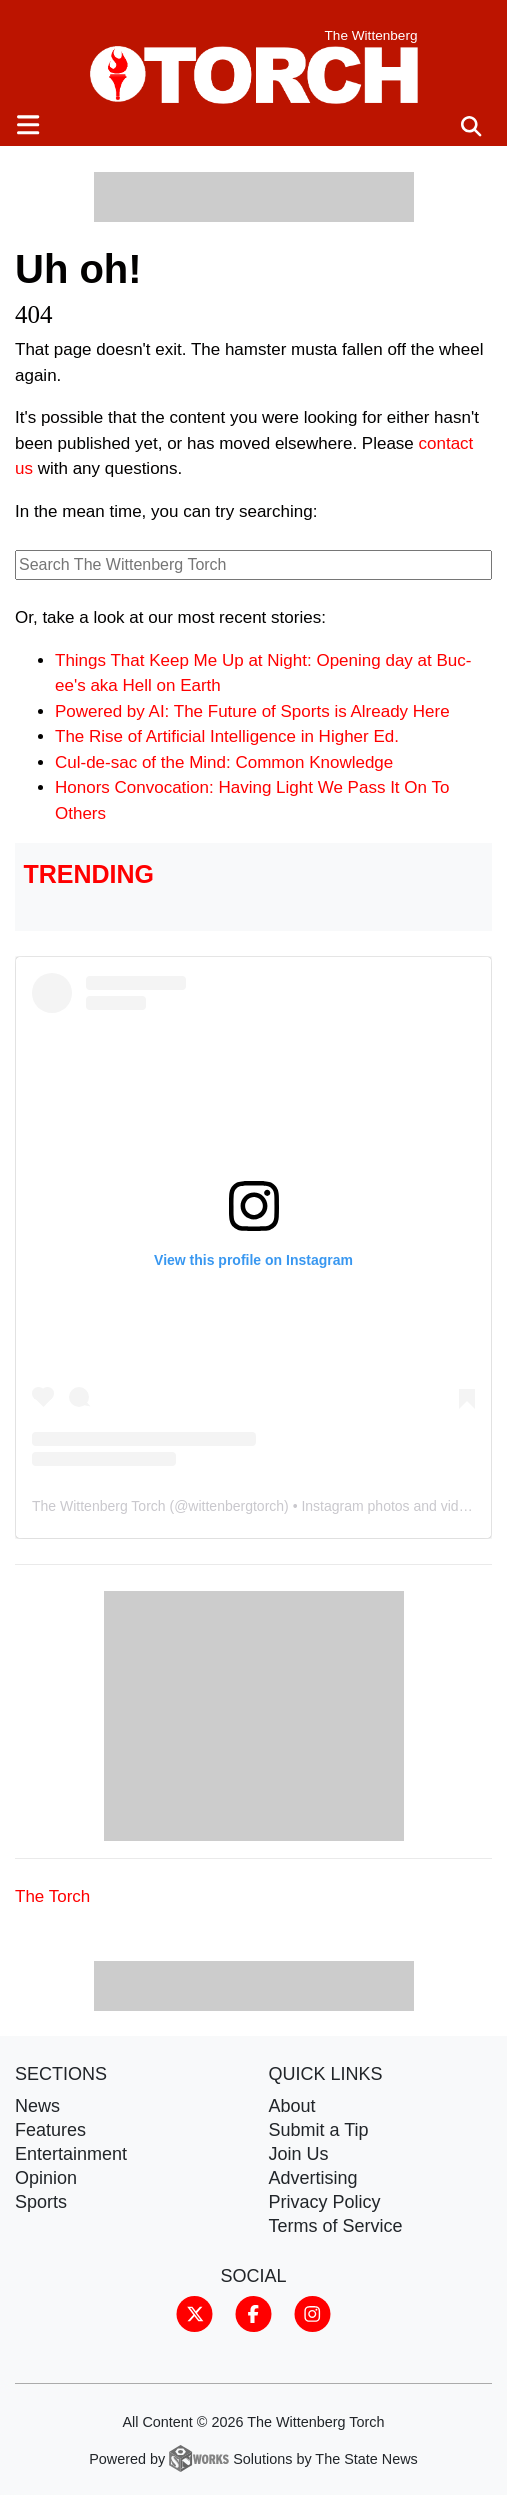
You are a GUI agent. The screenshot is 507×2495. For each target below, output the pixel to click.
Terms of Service (336, 2226)
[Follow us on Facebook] (253, 2313)
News (37, 2106)
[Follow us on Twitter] (194, 2313)
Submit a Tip (319, 2130)
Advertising (313, 2178)
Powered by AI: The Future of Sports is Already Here (252, 711)
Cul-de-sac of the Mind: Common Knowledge (224, 762)
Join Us (299, 2154)
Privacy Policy (325, 2202)
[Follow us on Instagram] (312, 2313)
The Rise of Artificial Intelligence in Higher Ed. (227, 736)
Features (50, 2130)
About (292, 2106)
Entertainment (71, 2154)
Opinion (46, 2178)
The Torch (52, 1896)
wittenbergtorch (236, 1506)
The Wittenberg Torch (99, 1506)
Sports (41, 2202)
